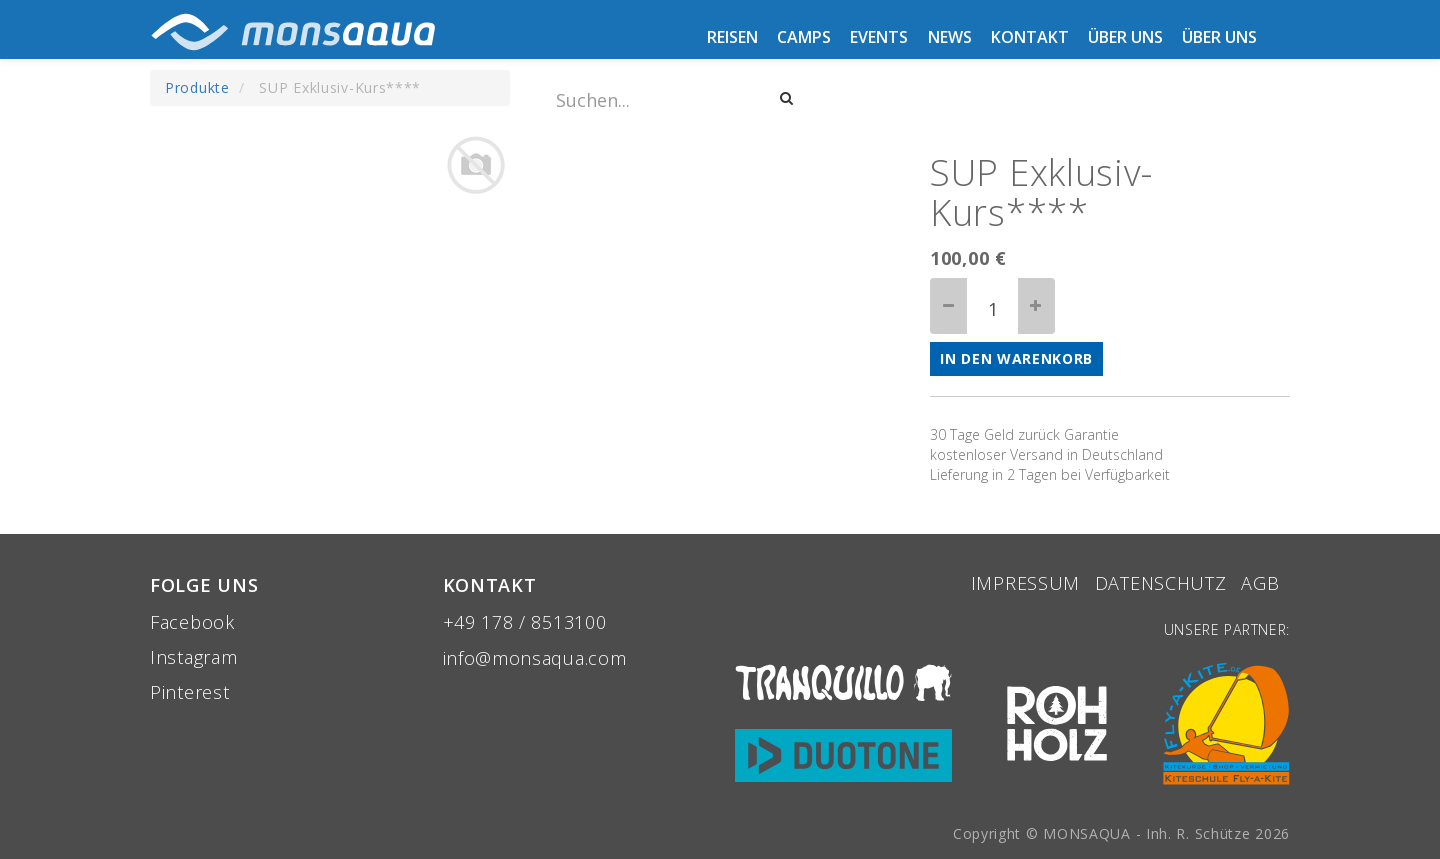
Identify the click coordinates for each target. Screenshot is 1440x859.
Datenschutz (1161, 583)
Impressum (1025, 583)
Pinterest (189, 692)
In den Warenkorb (1016, 358)
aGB (1263, 583)
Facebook (192, 622)
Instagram (193, 657)
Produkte (197, 87)
